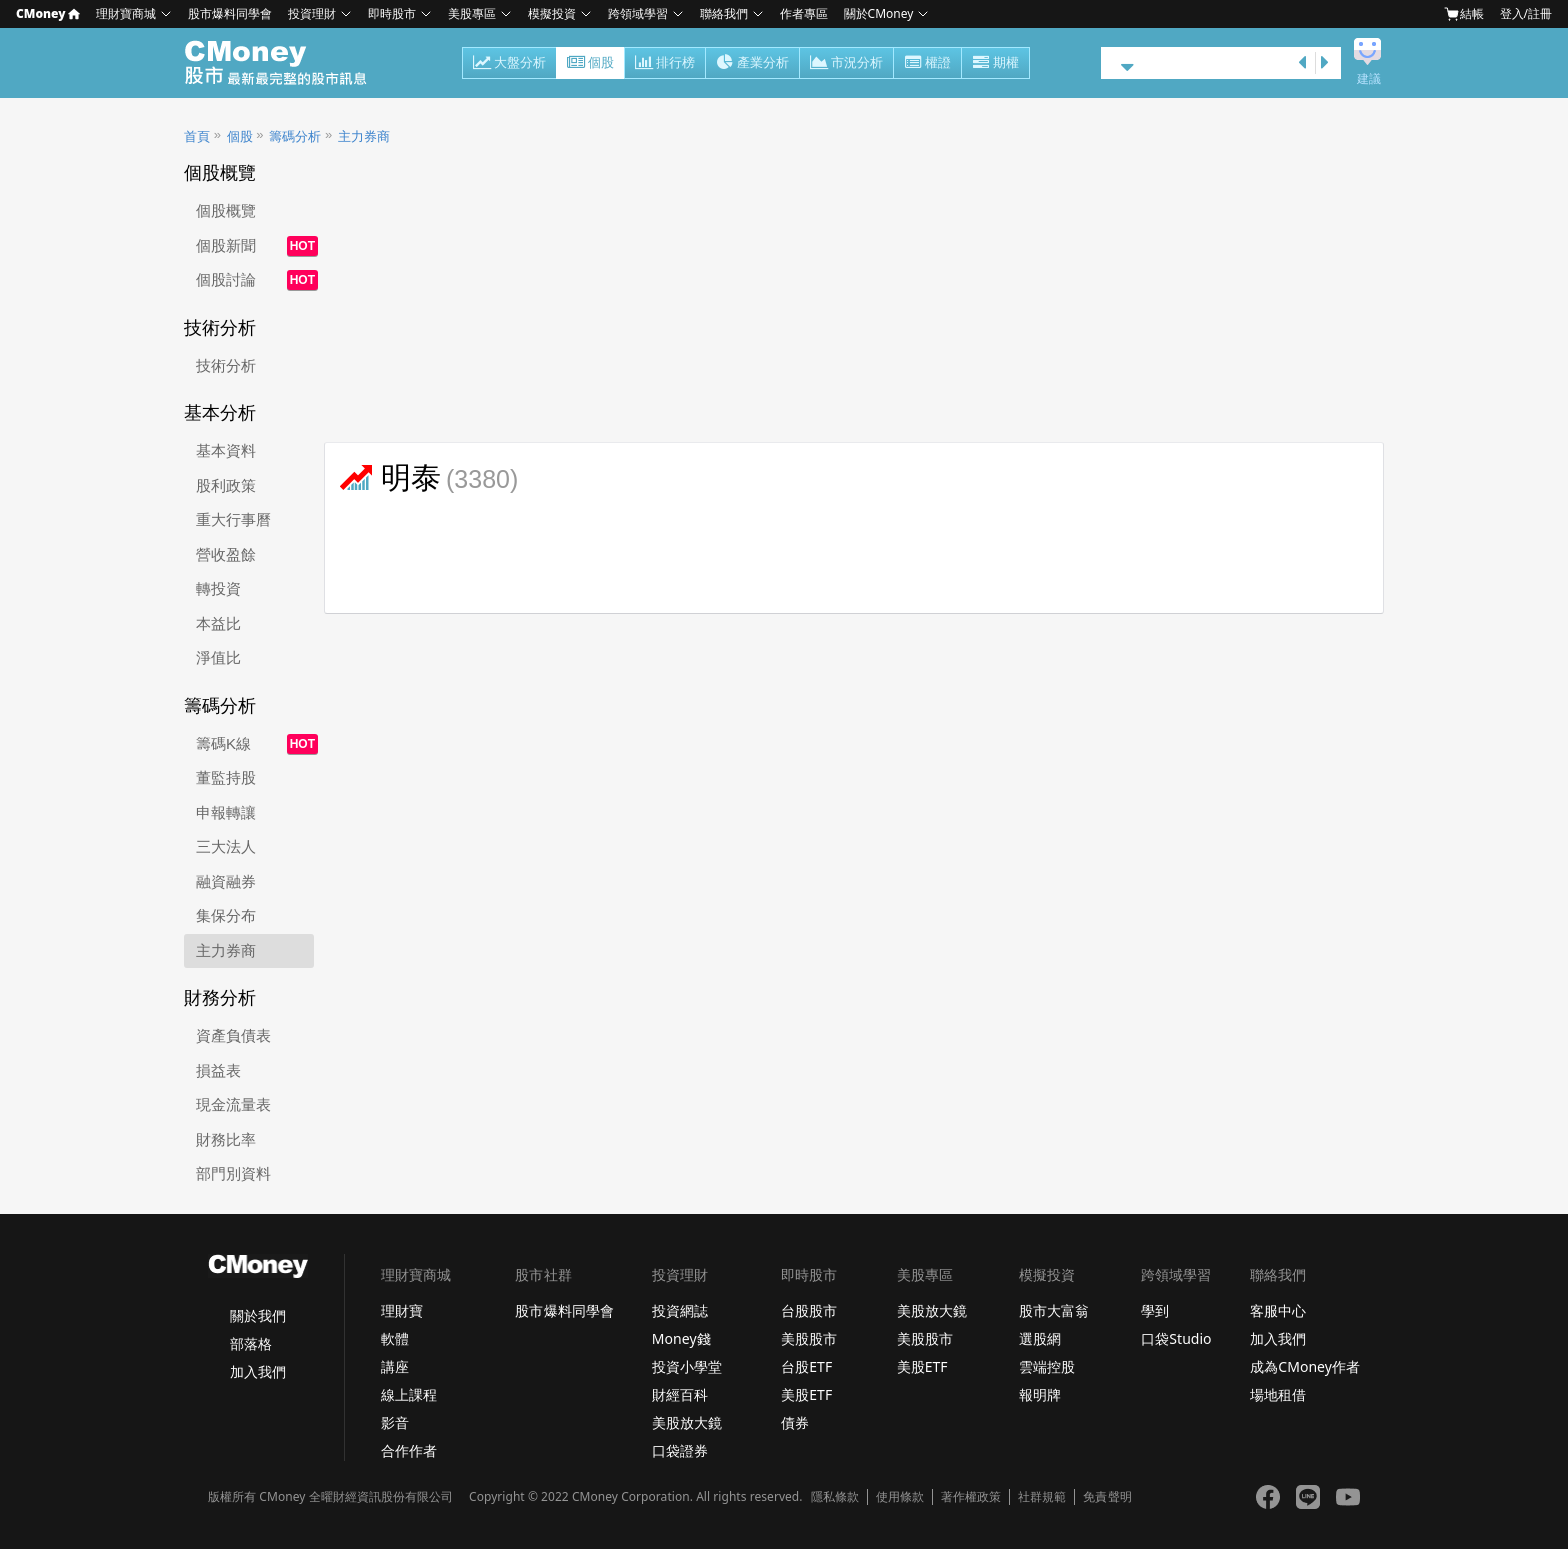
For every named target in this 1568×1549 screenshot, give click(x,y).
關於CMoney (879, 13)
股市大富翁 (1054, 1310)
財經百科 (680, 1394)
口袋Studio (1176, 1338)
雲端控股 (1047, 1366)
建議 (1369, 79)
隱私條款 (835, 1497)
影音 (395, 1422)
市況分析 (846, 64)
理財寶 (402, 1310)
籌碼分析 (295, 136)
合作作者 (409, 1450)
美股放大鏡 (687, 1422)
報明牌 (1040, 1394)
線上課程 (409, 1394)
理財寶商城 (126, 13)
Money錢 (681, 1338)
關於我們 (258, 1315)
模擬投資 (552, 13)
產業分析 (752, 64)
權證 (927, 64)
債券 (795, 1422)
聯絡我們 (724, 13)
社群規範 (1042, 1497)
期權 (995, 64)
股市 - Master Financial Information (286, 63)
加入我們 (258, 1371)
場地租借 (1278, 1394)
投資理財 (312, 13)
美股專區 (472, 13)
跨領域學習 (638, 13)
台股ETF (806, 1366)
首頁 (197, 136)
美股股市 (809, 1338)
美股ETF (806, 1394)
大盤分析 (509, 64)
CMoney (48, 13)
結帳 (1464, 14)
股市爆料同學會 (230, 13)
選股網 (1040, 1338)
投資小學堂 (687, 1366)
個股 (590, 64)
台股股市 (809, 1310)
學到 (1155, 1310)
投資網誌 (680, 1310)
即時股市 (392, 13)
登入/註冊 (1526, 13)
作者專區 (804, 13)
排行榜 (665, 64)
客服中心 (1278, 1310)
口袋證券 (680, 1450)
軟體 (395, 1338)
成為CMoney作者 (1305, 1366)
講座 (395, 1366)
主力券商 (364, 136)
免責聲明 (1107, 1497)
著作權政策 (971, 1497)
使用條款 (900, 1497)
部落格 (251, 1343)
